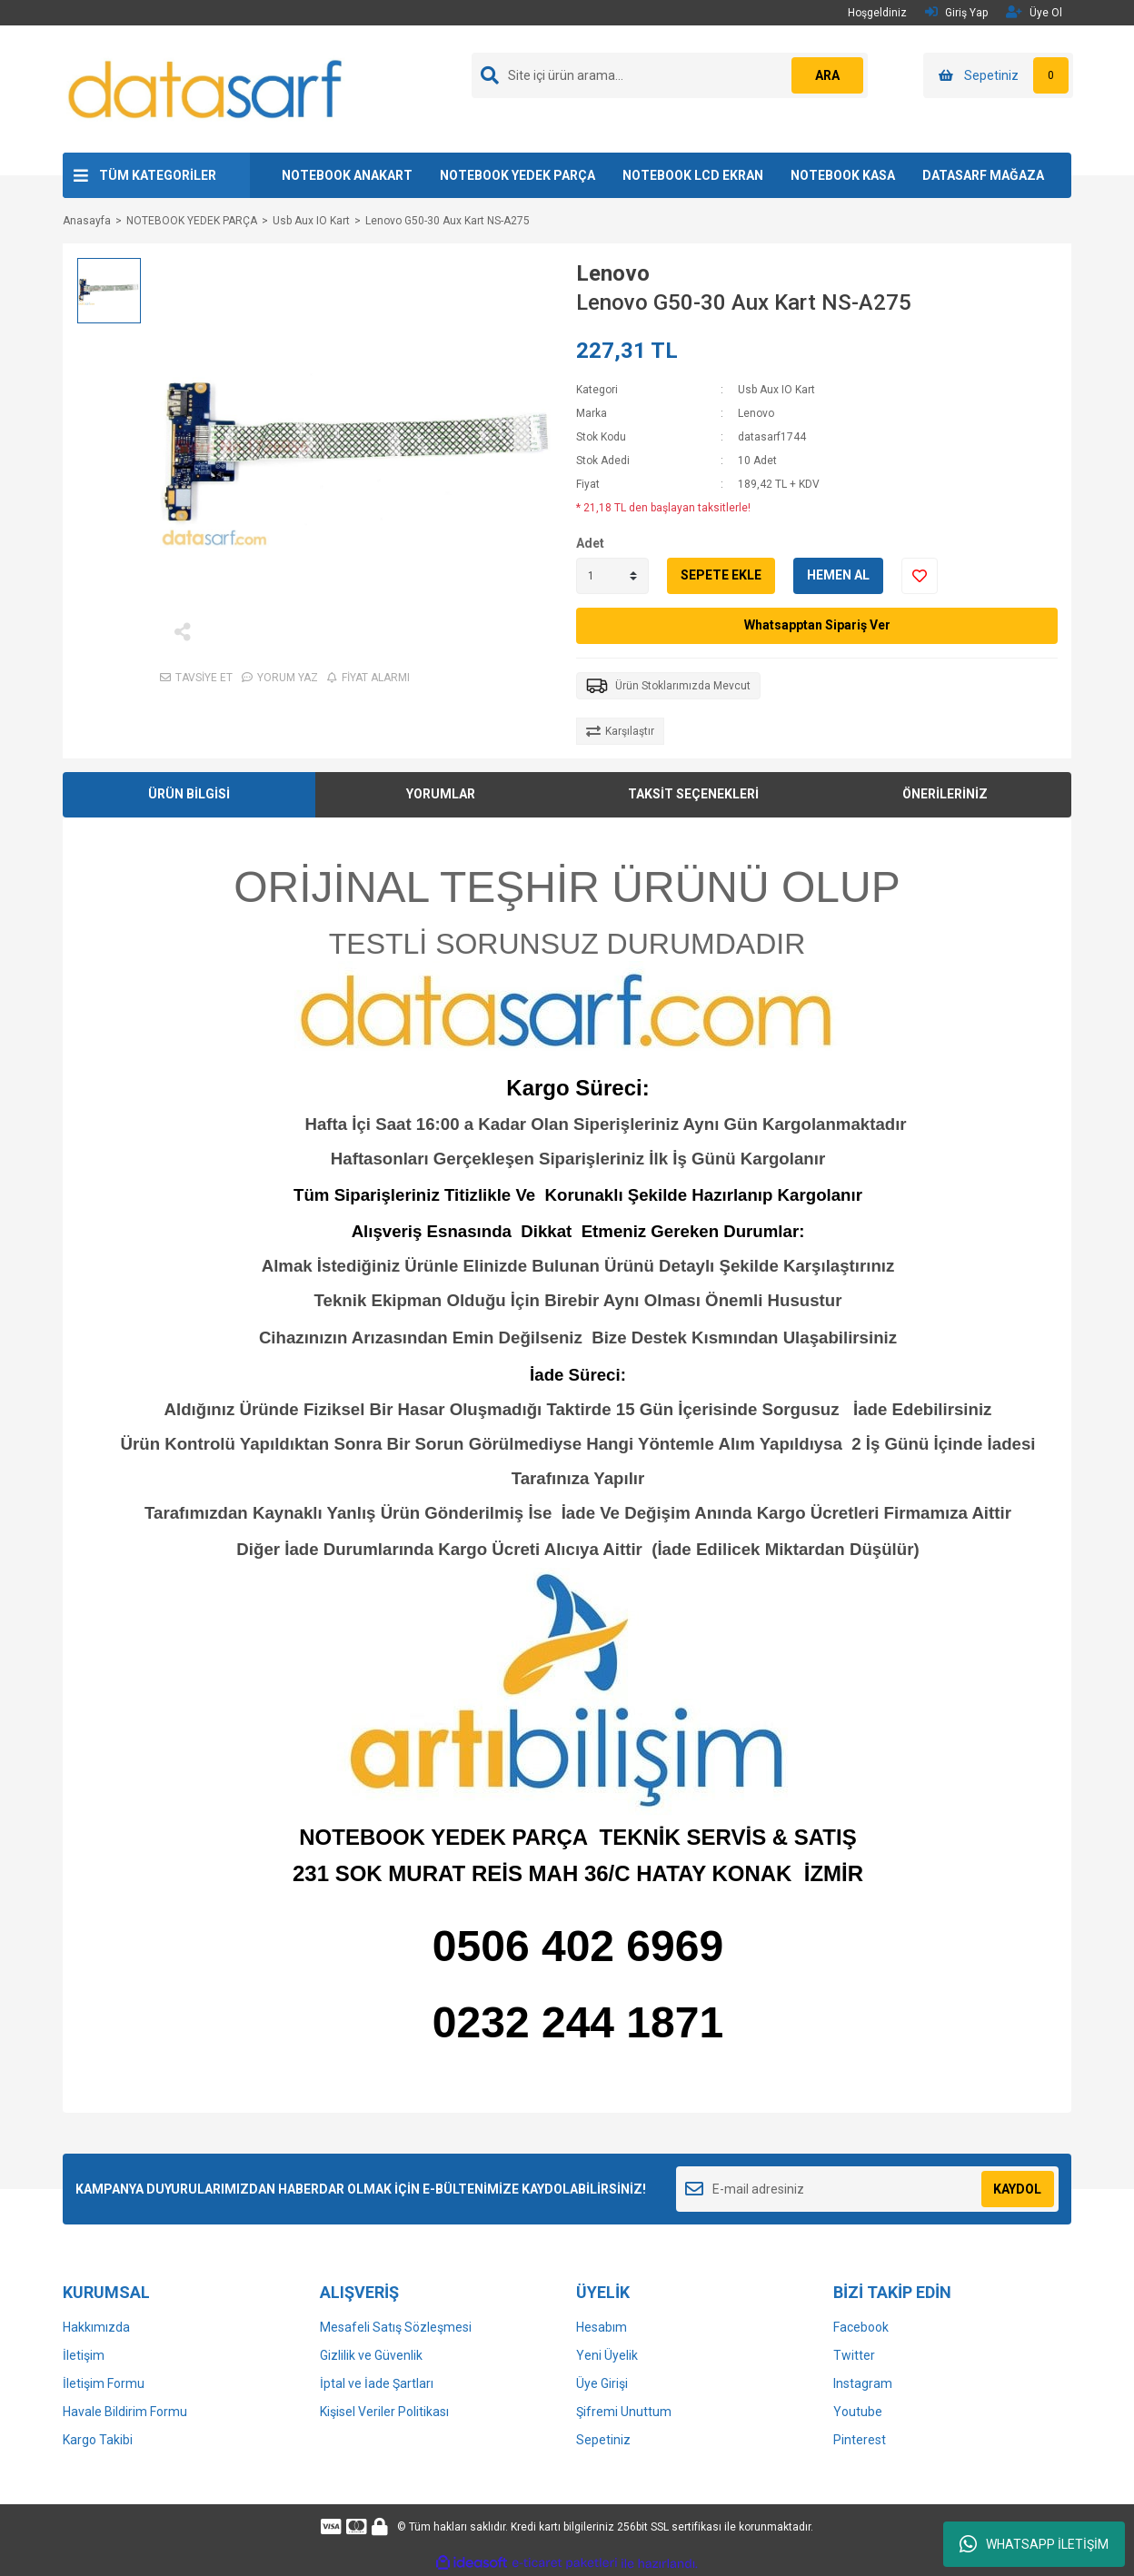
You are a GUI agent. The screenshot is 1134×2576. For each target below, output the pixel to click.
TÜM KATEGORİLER (157, 175)
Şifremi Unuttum (623, 2411)
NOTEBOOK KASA (843, 175)
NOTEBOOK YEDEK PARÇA (517, 175)
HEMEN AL (838, 575)
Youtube (857, 2411)
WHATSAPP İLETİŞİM (1034, 2544)
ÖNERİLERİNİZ (945, 794)
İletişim (83, 2355)
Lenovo (613, 273)
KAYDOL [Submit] (1017, 2189)
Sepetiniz (603, 2439)
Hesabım (601, 2327)
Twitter (854, 2355)
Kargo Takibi (98, 2439)
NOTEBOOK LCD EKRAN (692, 175)
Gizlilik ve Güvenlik (371, 2355)
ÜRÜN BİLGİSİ (189, 794)
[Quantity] (612, 576)
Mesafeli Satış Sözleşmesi (396, 2327)
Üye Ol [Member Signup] (1034, 12)
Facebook (861, 2327)
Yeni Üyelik (607, 2355)
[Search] (670, 75)
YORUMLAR (440, 794)
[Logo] (206, 88)
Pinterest (859, 2439)
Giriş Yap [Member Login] (956, 12)
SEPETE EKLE (721, 575)
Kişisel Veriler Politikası (384, 2411)
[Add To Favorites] (919, 576)
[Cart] (998, 75)
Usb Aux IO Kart (776, 389)
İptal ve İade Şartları (376, 2383)
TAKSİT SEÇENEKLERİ (693, 794)
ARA (827, 75)
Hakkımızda (96, 2327)
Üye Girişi (602, 2383)
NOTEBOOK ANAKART (347, 175)
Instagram (862, 2383)
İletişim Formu (103, 2383)
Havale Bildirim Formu (125, 2411)
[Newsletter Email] (867, 2189)
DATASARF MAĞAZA (983, 175)
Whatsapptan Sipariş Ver (817, 625)
